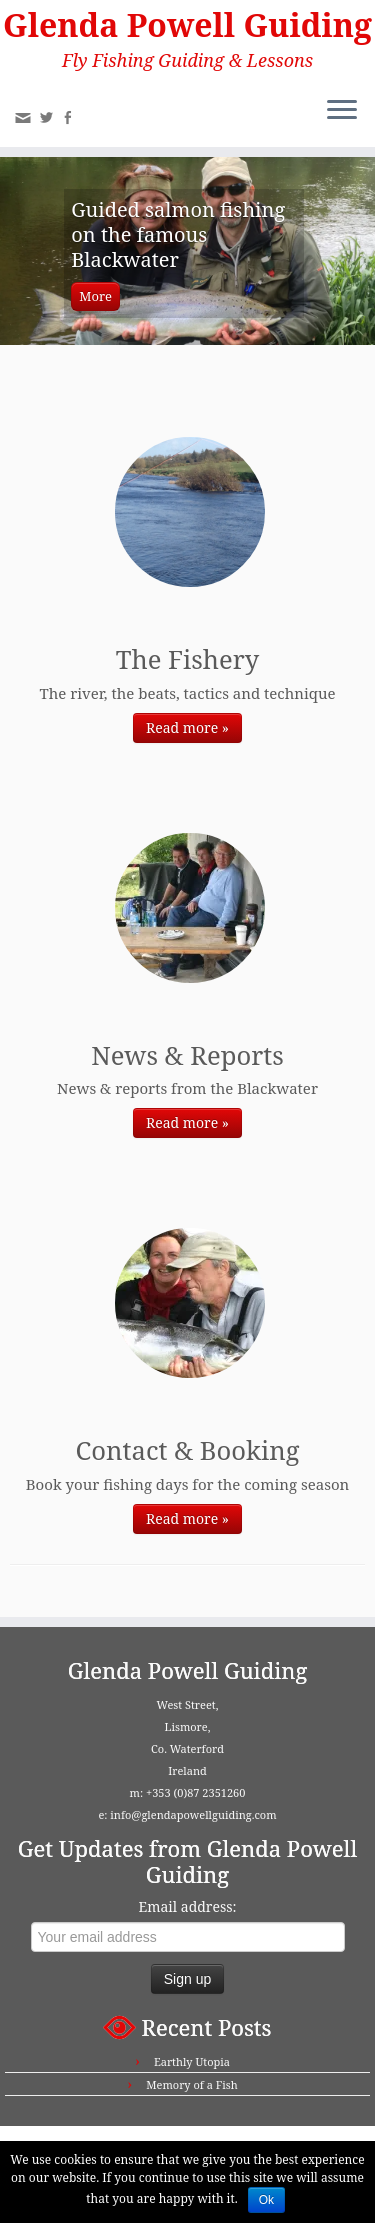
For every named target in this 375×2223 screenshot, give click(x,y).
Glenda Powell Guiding (187, 25)
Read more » (187, 727)
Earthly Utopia (192, 2061)
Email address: (187, 1906)
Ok (266, 2200)
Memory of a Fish (191, 2084)
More (95, 296)
